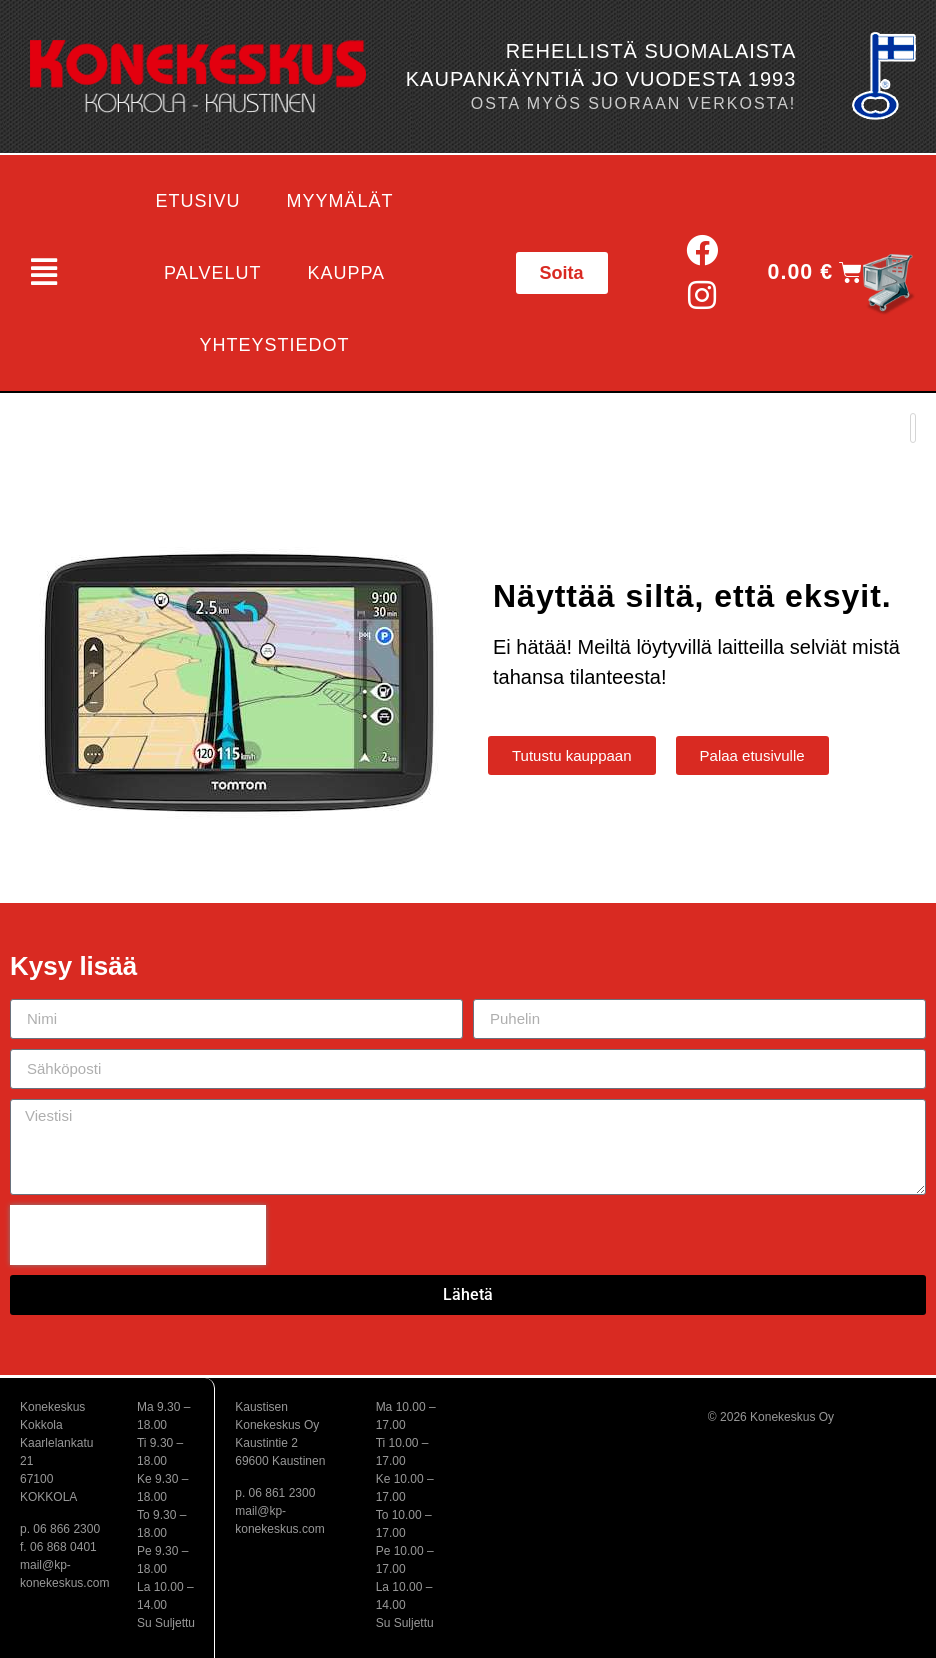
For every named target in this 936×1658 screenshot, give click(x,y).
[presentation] (138, 1235)
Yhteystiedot (275, 345)
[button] (43, 273)
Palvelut (212, 273)
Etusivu (198, 201)
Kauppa (346, 273)
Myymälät (340, 201)
